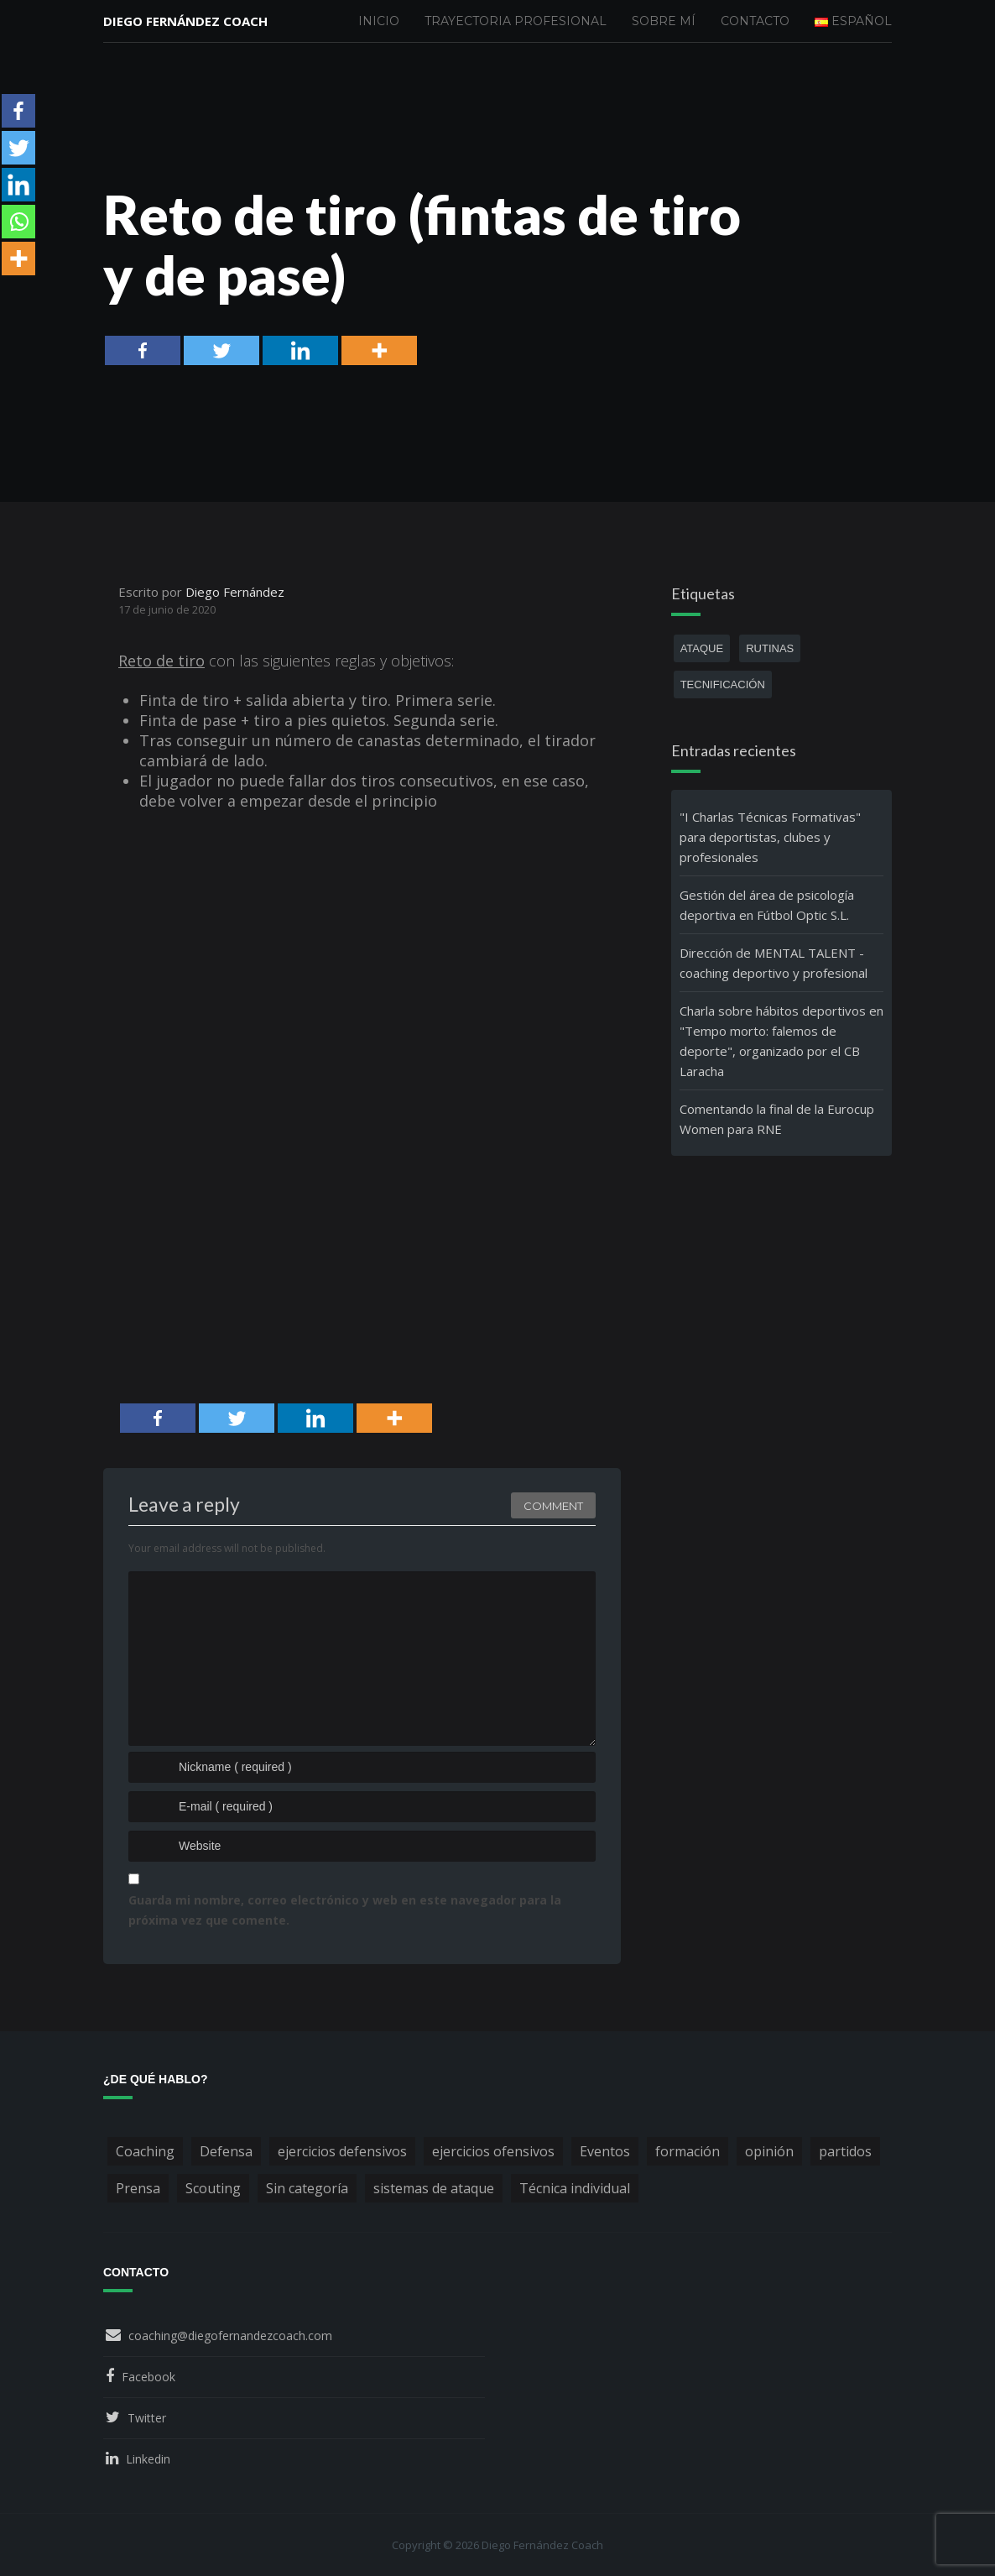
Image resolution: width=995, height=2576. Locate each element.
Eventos (605, 2151)
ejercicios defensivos (342, 2151)
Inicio (378, 21)
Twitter (147, 2418)
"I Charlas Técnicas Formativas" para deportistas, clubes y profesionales (770, 836)
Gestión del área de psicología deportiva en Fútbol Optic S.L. (767, 904)
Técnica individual (574, 2188)
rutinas (770, 648)
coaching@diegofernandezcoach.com (230, 2335)
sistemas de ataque (433, 2188)
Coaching (145, 2151)
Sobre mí (663, 21)
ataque (702, 648)
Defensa (226, 2151)
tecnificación (722, 684)
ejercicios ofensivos (493, 2151)
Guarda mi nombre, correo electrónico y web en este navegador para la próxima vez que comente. (344, 1910)
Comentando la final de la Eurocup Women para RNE (777, 1118)
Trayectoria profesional (516, 21)
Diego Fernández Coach (185, 21)
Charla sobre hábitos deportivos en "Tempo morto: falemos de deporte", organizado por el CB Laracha (781, 1040)
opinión (769, 2151)
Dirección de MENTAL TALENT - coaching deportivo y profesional (773, 962)
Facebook (148, 2377)
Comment (553, 1506)
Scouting (213, 2188)
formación (687, 2151)
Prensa (138, 2188)
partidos (845, 2151)
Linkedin (148, 2459)
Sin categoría (307, 2188)
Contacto (755, 21)
